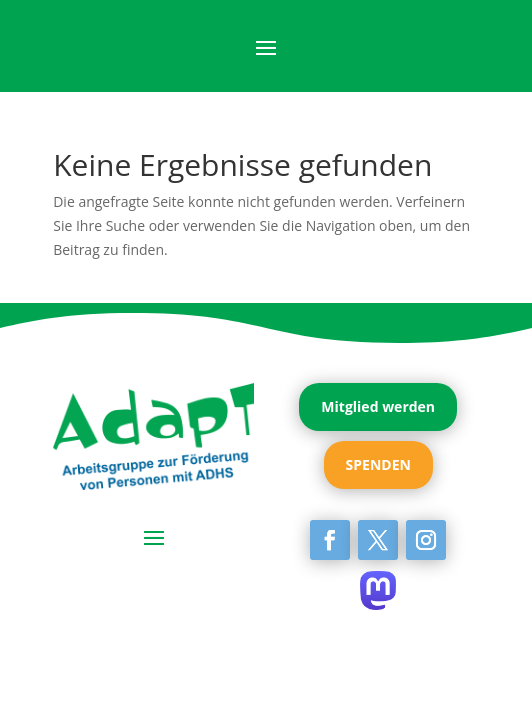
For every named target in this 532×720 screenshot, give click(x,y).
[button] (36, 684)
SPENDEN (378, 464)
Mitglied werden (378, 406)
